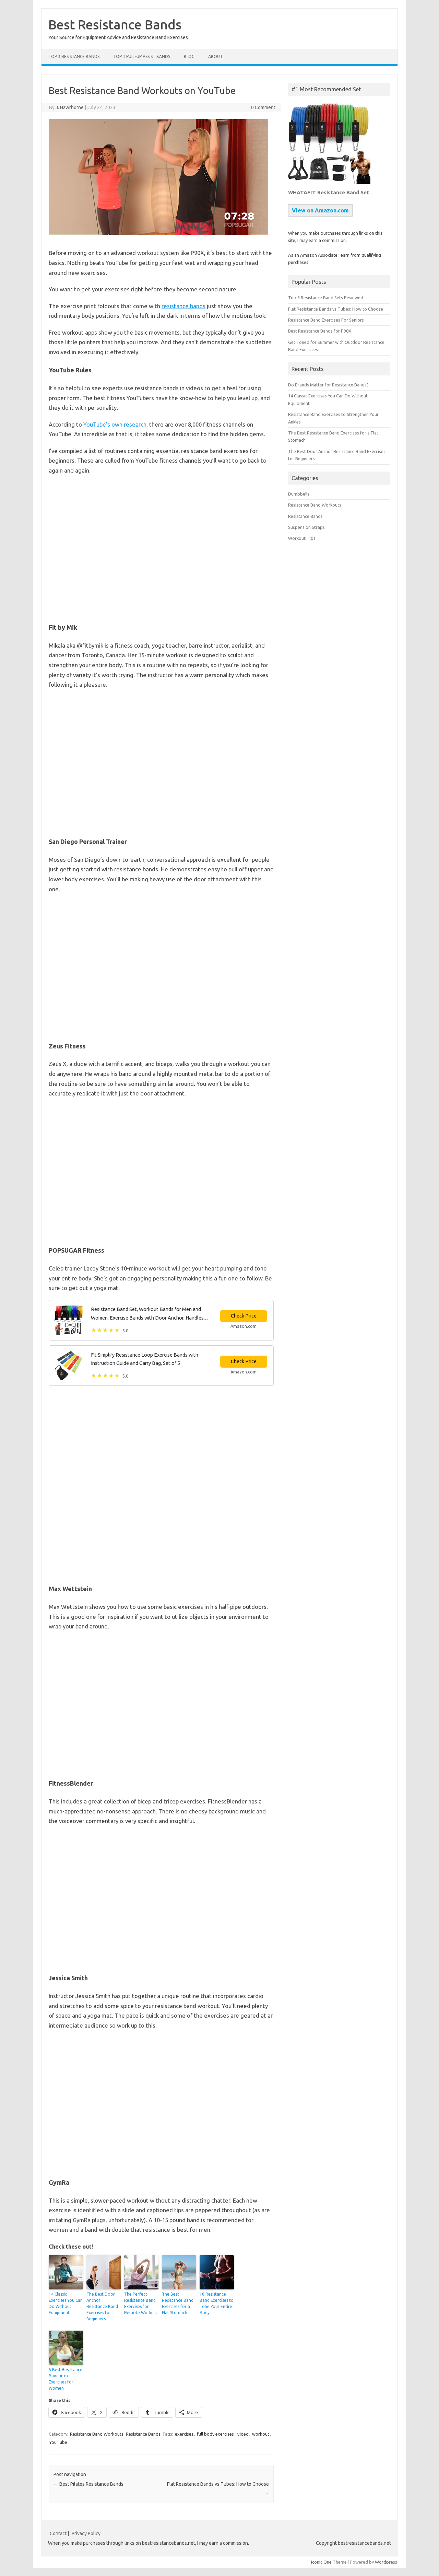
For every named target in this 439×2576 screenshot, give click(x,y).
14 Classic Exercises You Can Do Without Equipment (66, 2303)
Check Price (244, 1316)
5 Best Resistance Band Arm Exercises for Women (65, 2378)
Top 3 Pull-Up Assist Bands (141, 56)
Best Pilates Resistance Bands (88, 2484)
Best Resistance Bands (114, 24)
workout (260, 2434)
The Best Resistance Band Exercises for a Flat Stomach (177, 2303)
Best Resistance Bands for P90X (319, 330)
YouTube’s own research (114, 424)
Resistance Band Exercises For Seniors (326, 319)
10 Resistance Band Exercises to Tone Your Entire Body (217, 2303)
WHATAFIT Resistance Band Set (328, 192)
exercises (184, 2434)
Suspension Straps (306, 527)
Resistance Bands (143, 2434)
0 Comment (263, 107)
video (243, 2434)
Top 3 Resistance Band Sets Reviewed (325, 297)
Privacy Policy (86, 2533)
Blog (189, 56)
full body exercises (215, 2434)
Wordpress (386, 2562)
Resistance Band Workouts (96, 2434)
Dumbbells (298, 493)
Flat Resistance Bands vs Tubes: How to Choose (335, 308)
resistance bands (183, 306)
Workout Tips (302, 538)
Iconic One (321, 2562)
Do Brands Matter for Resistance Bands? (328, 384)
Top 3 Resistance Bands (73, 56)
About (215, 56)
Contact (58, 2533)
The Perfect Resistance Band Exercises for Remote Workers (140, 2303)
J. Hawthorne (70, 107)
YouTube (58, 2442)
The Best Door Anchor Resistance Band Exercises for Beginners (102, 2306)
